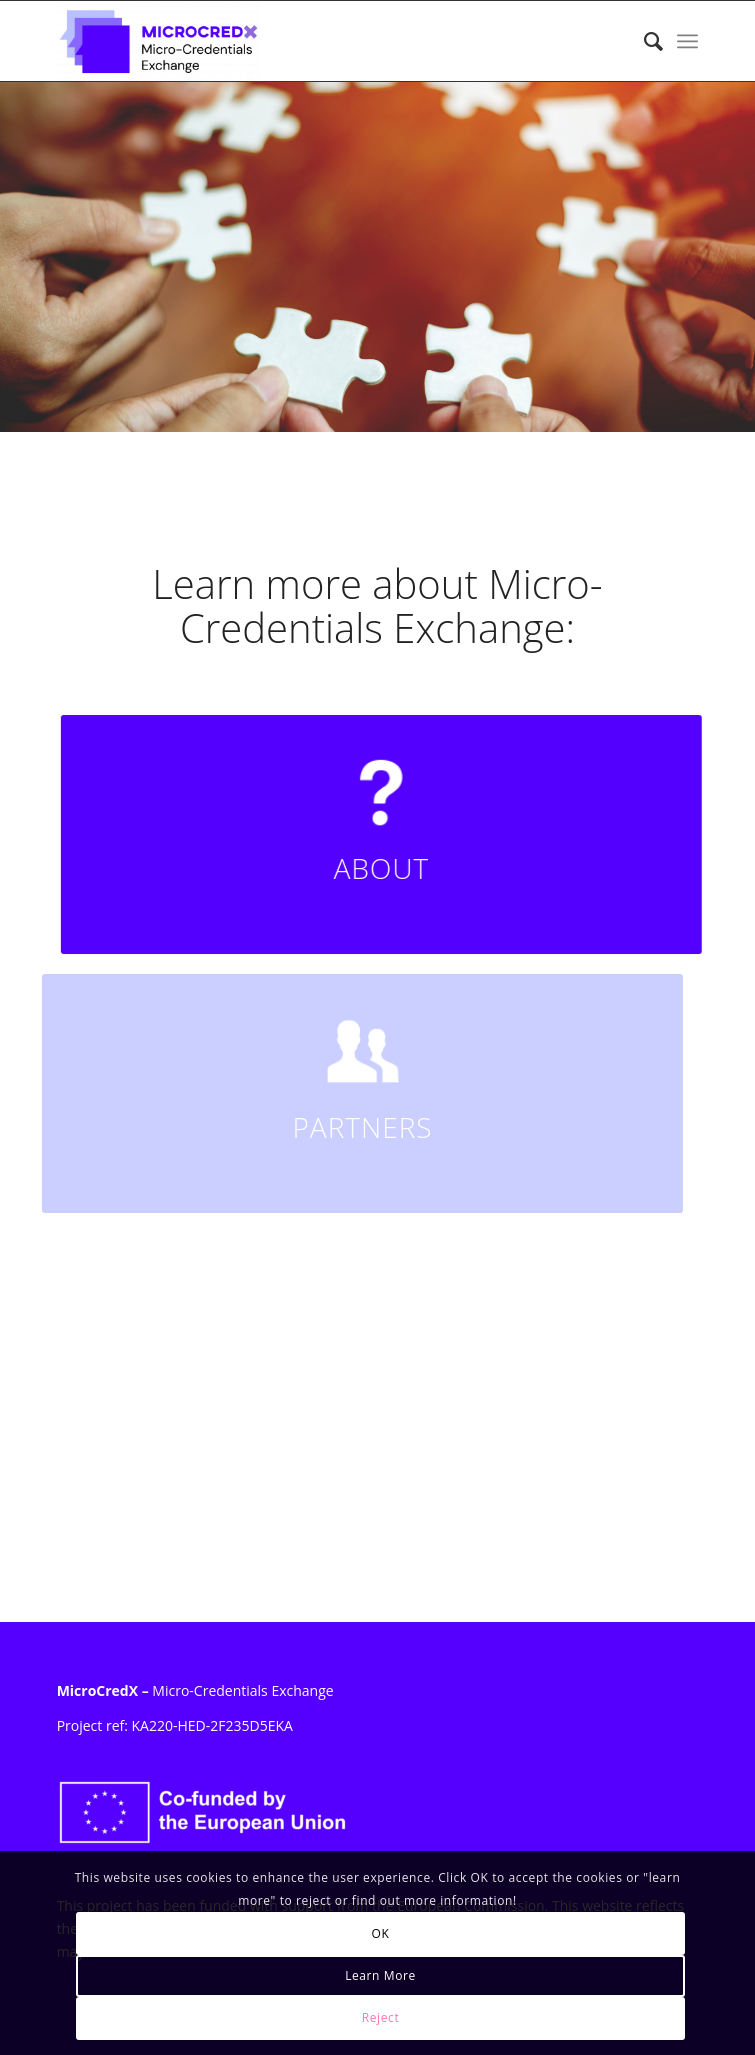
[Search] (643, 41)
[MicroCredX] (313, 41)
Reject (381, 2017)
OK (381, 1933)
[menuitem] (643, 41)
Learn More (380, 1975)
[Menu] (687, 41)
